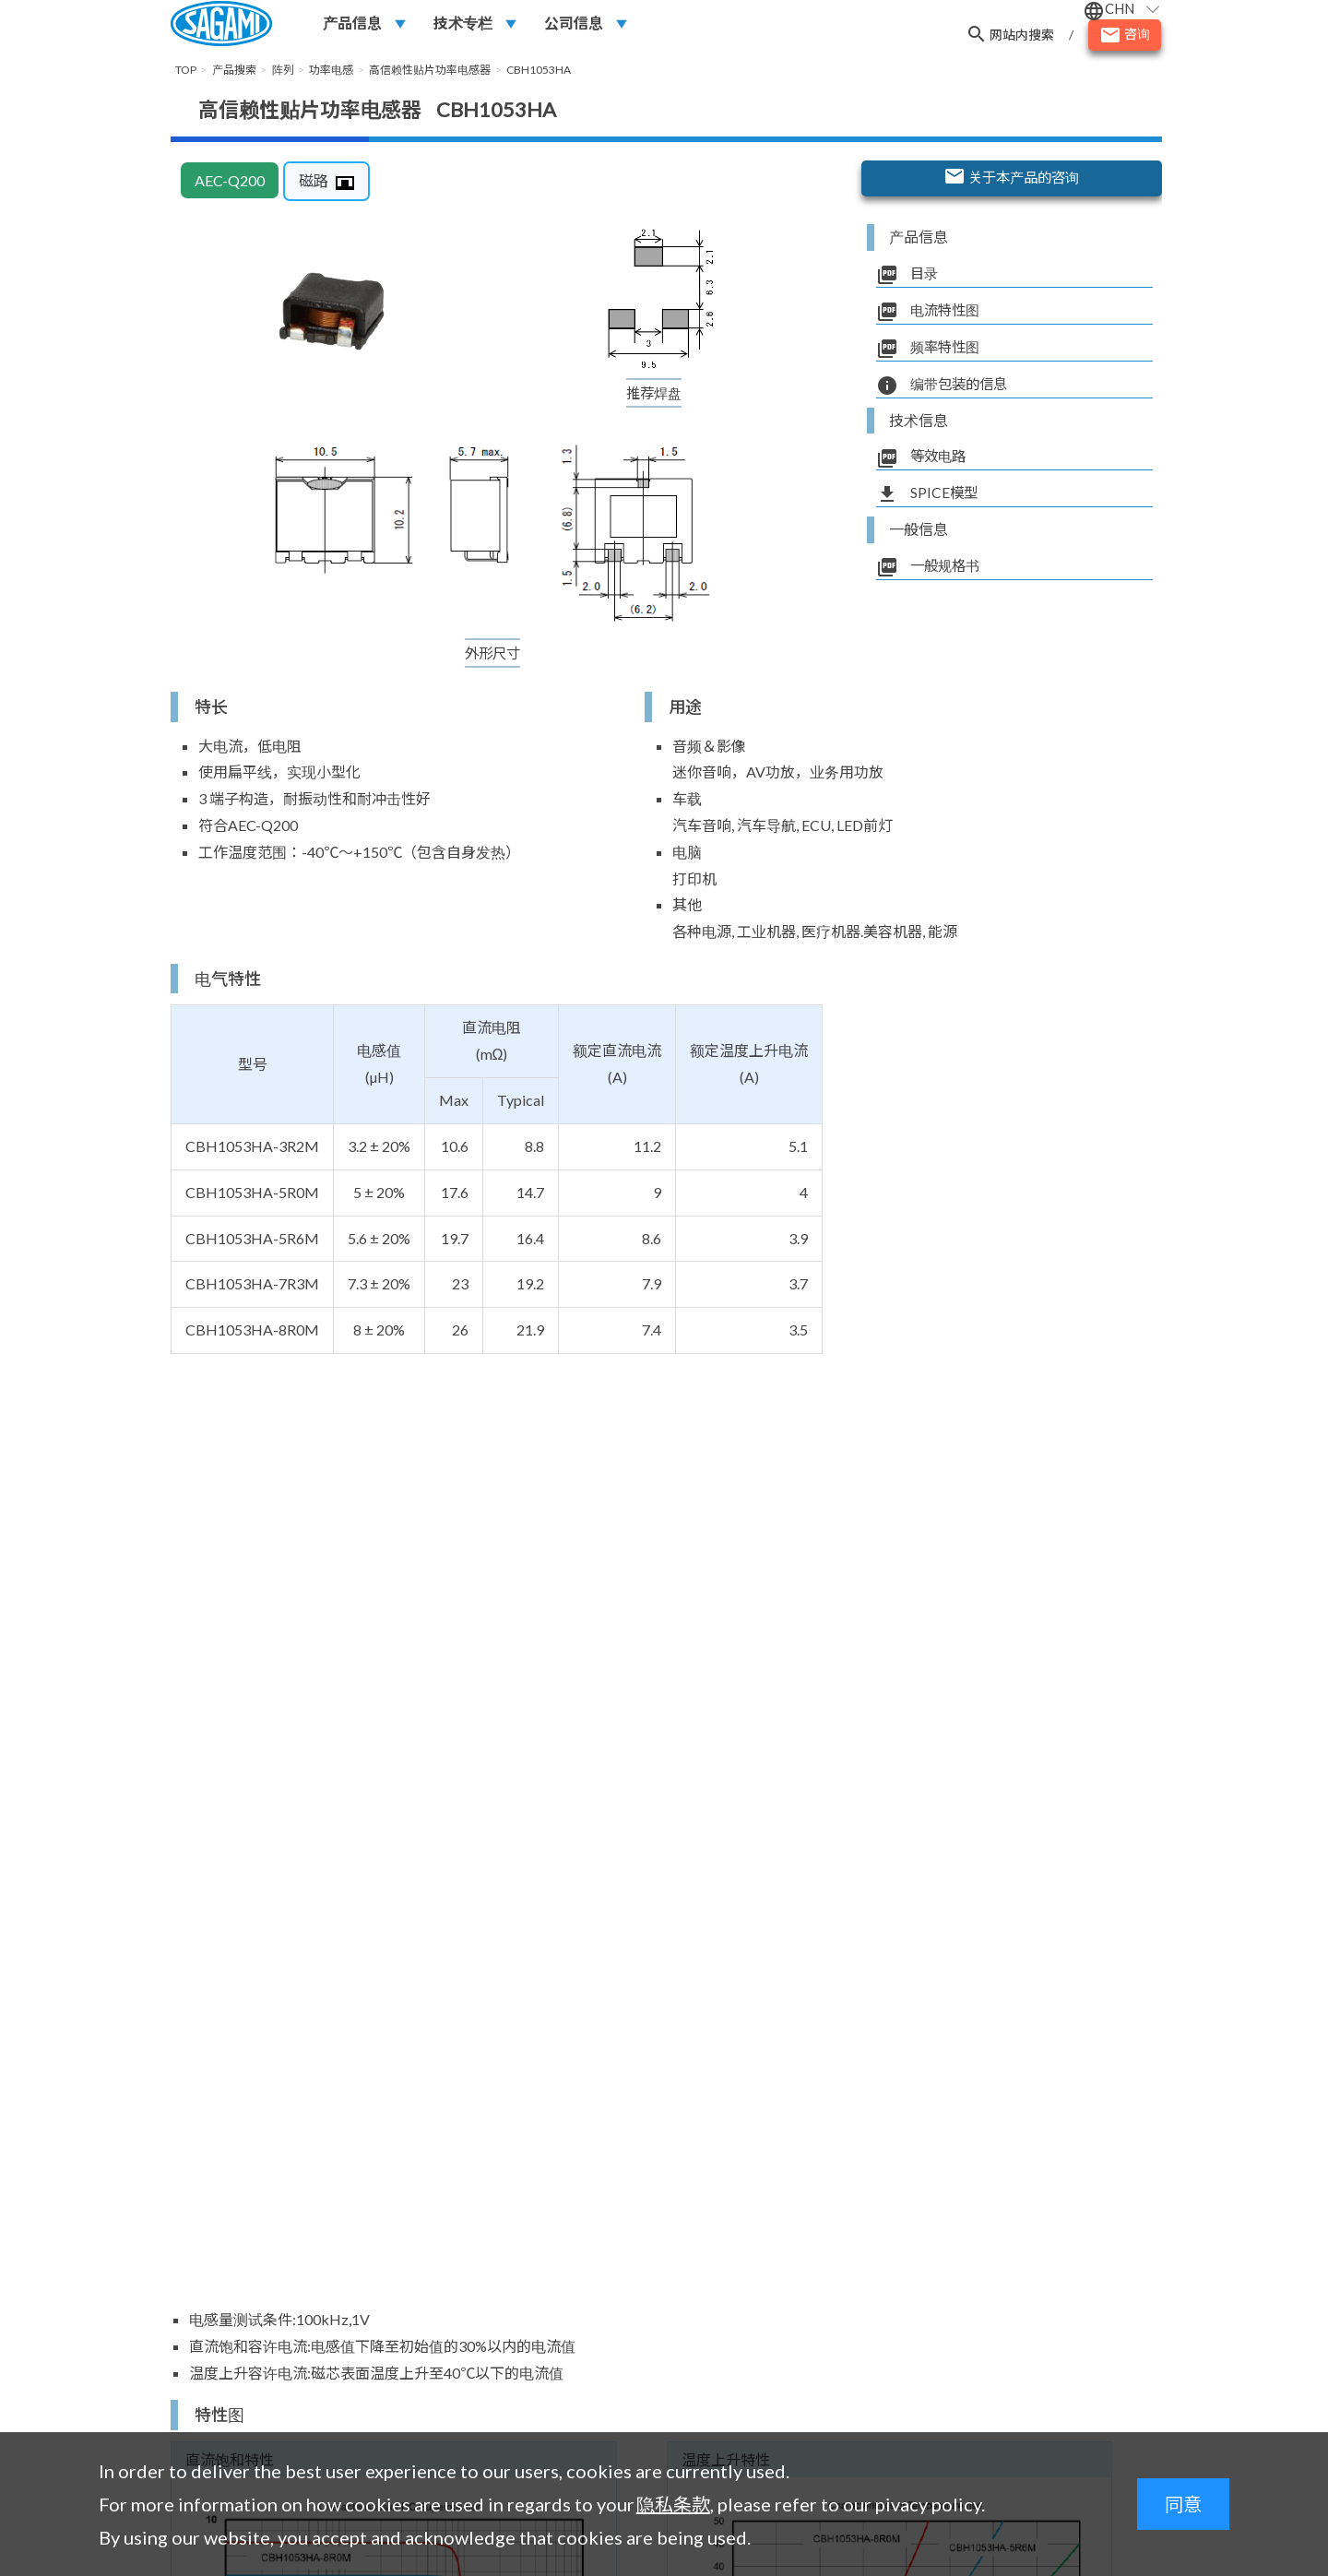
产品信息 (352, 24)
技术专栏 (462, 24)
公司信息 (573, 24)
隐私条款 (673, 2504)
